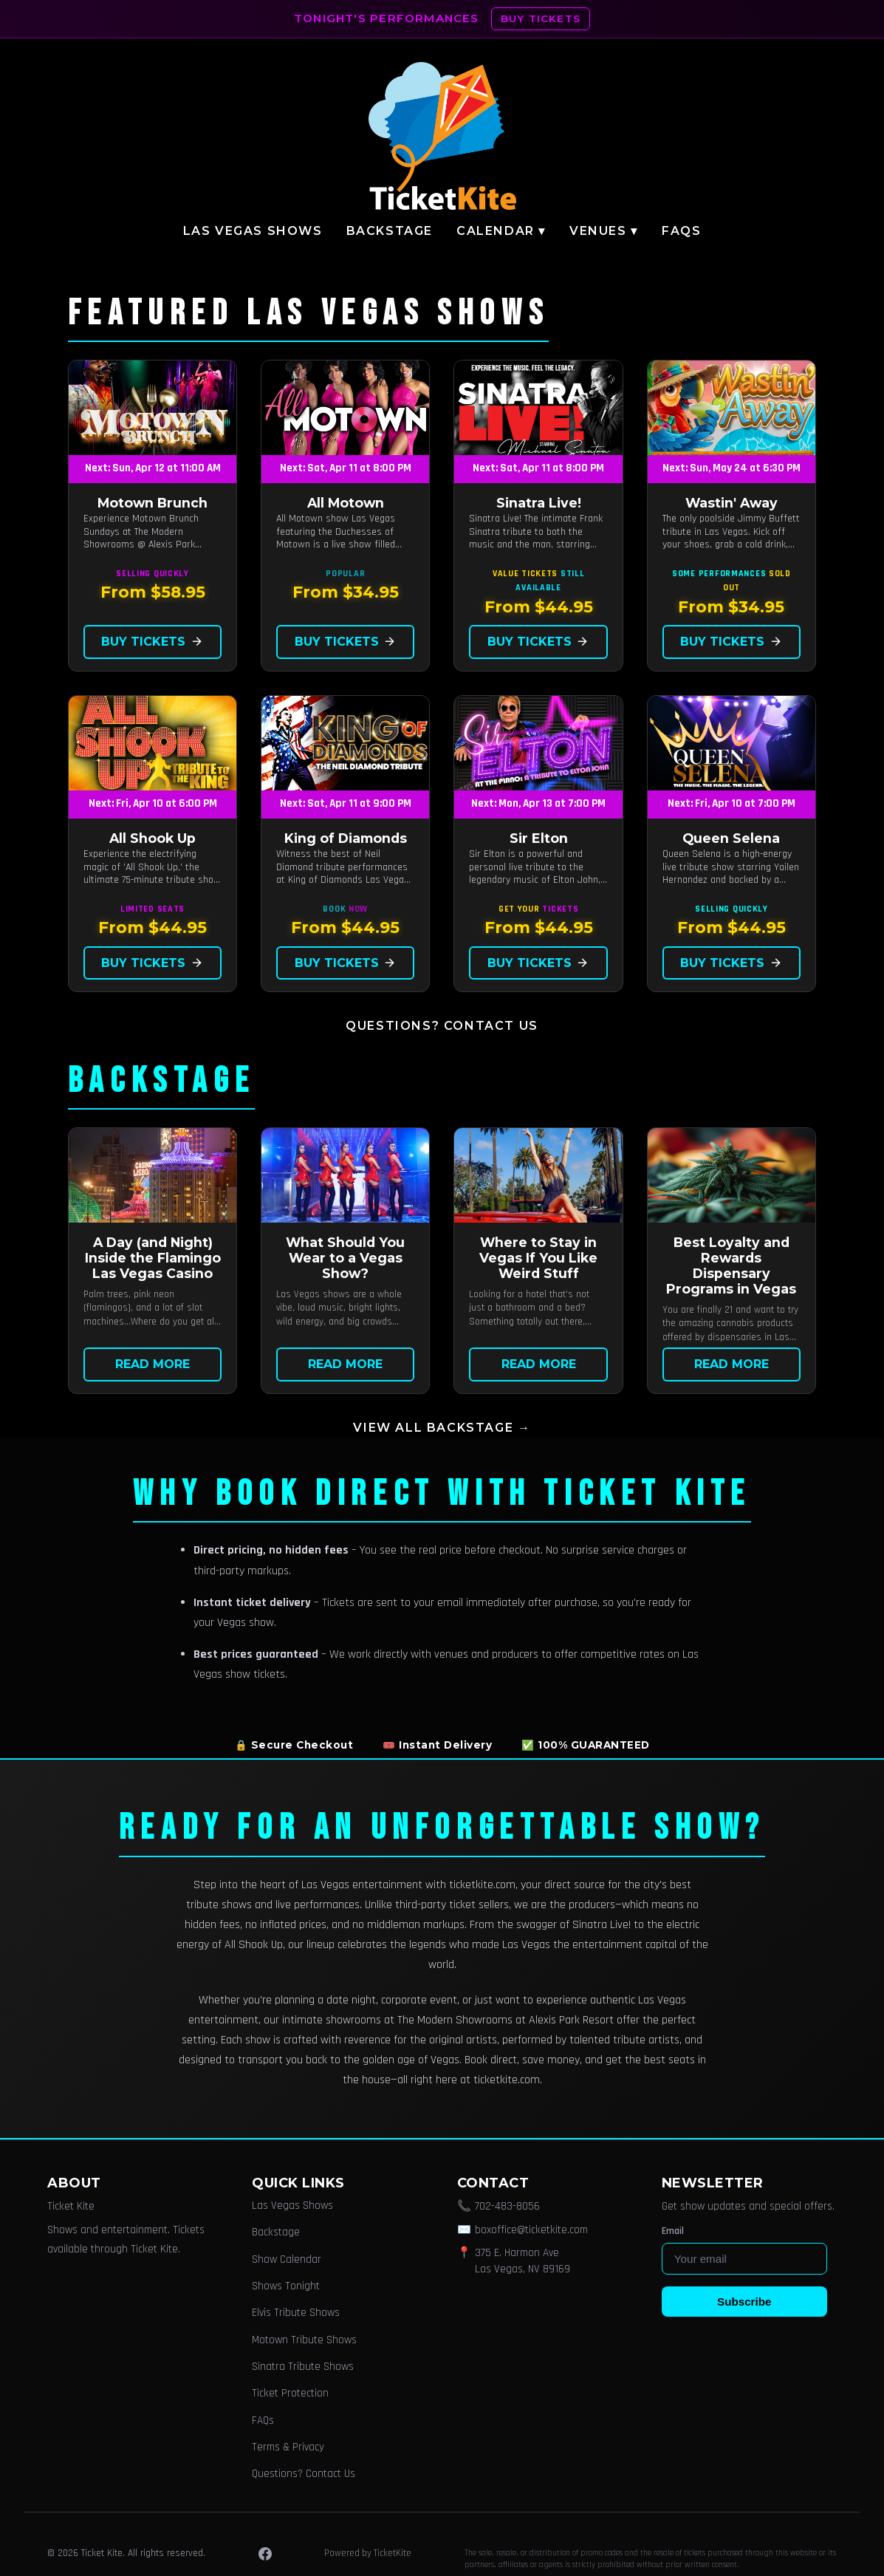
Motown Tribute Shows (304, 2340)
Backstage (389, 231)
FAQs (681, 231)
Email (673, 2231)
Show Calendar (286, 2259)
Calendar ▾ (501, 231)
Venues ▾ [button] (603, 231)
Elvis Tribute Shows (296, 2313)
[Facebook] (265, 2553)
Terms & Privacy (288, 2447)
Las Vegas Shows (253, 231)
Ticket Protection (290, 2393)
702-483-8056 (507, 2206)
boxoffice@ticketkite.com (531, 2230)
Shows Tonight (286, 2286)
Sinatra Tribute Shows (303, 2367)
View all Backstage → (441, 1428)
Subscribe (744, 2301)
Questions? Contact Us (442, 1026)
